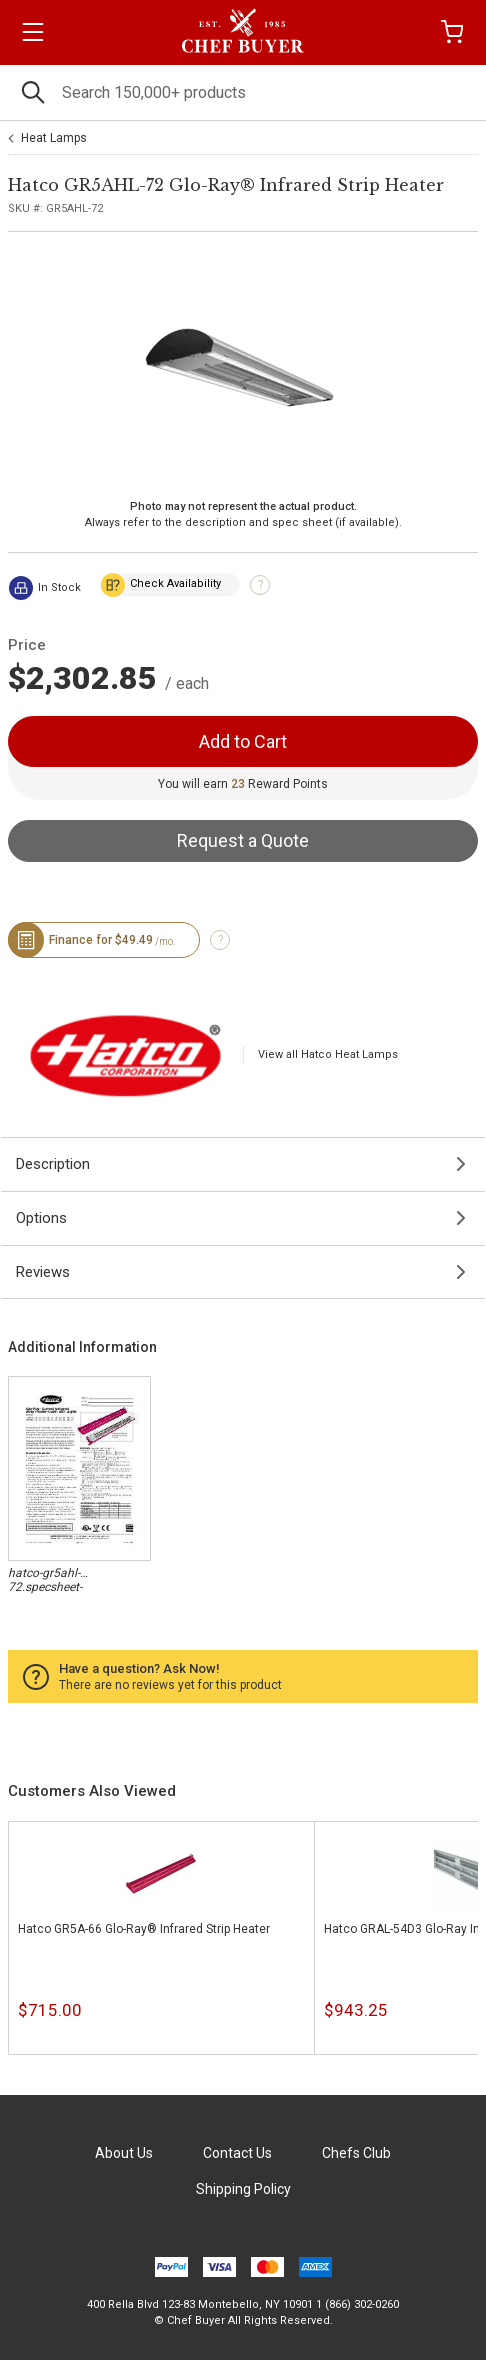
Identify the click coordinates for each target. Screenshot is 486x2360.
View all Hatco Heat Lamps (328, 1054)
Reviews (43, 1272)
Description (53, 1164)
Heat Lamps (54, 138)
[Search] (243, 92)
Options (41, 1218)
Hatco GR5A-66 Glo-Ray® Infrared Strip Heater (144, 1929)
